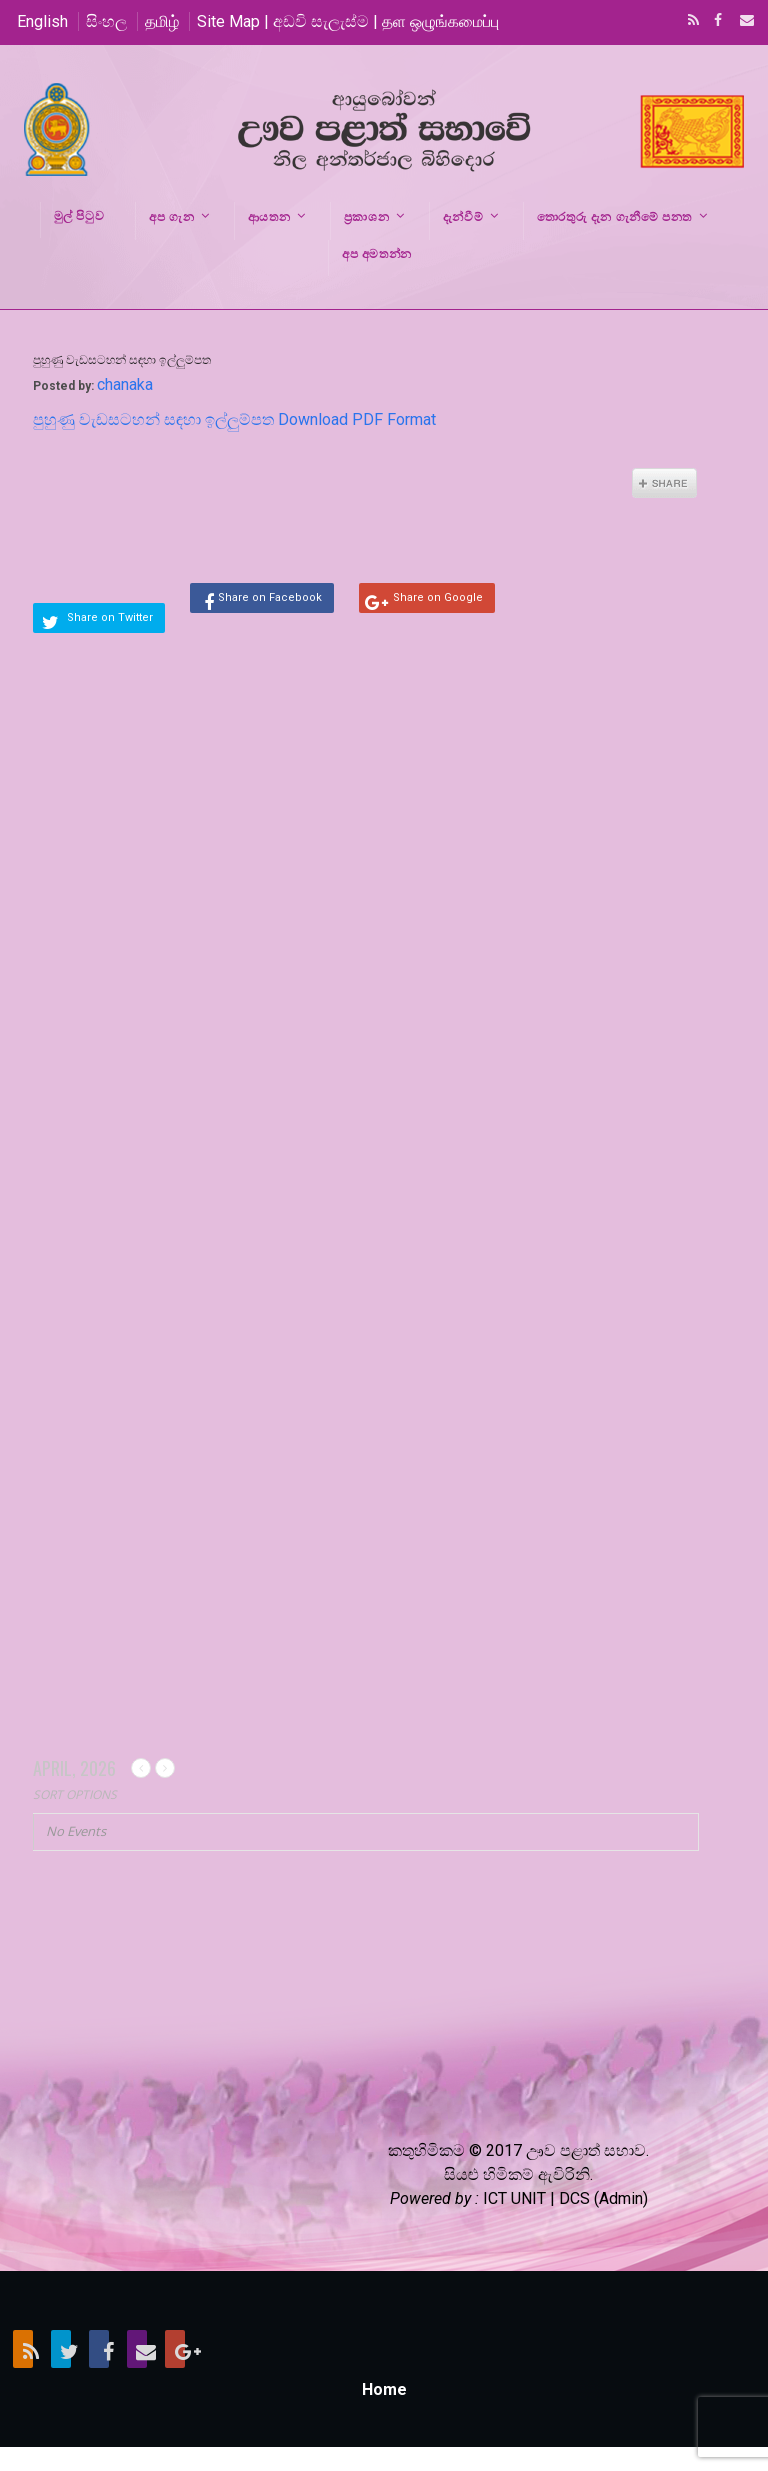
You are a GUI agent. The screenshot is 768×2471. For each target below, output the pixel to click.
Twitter (61, 2349)
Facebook (716, 22)
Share (664, 483)
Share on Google (438, 597)
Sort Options (75, 1794)
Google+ (175, 2349)
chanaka (125, 384)
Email (741, 22)
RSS (690, 22)
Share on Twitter (110, 617)
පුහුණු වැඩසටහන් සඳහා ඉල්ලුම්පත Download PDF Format (234, 419)
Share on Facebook (270, 597)
